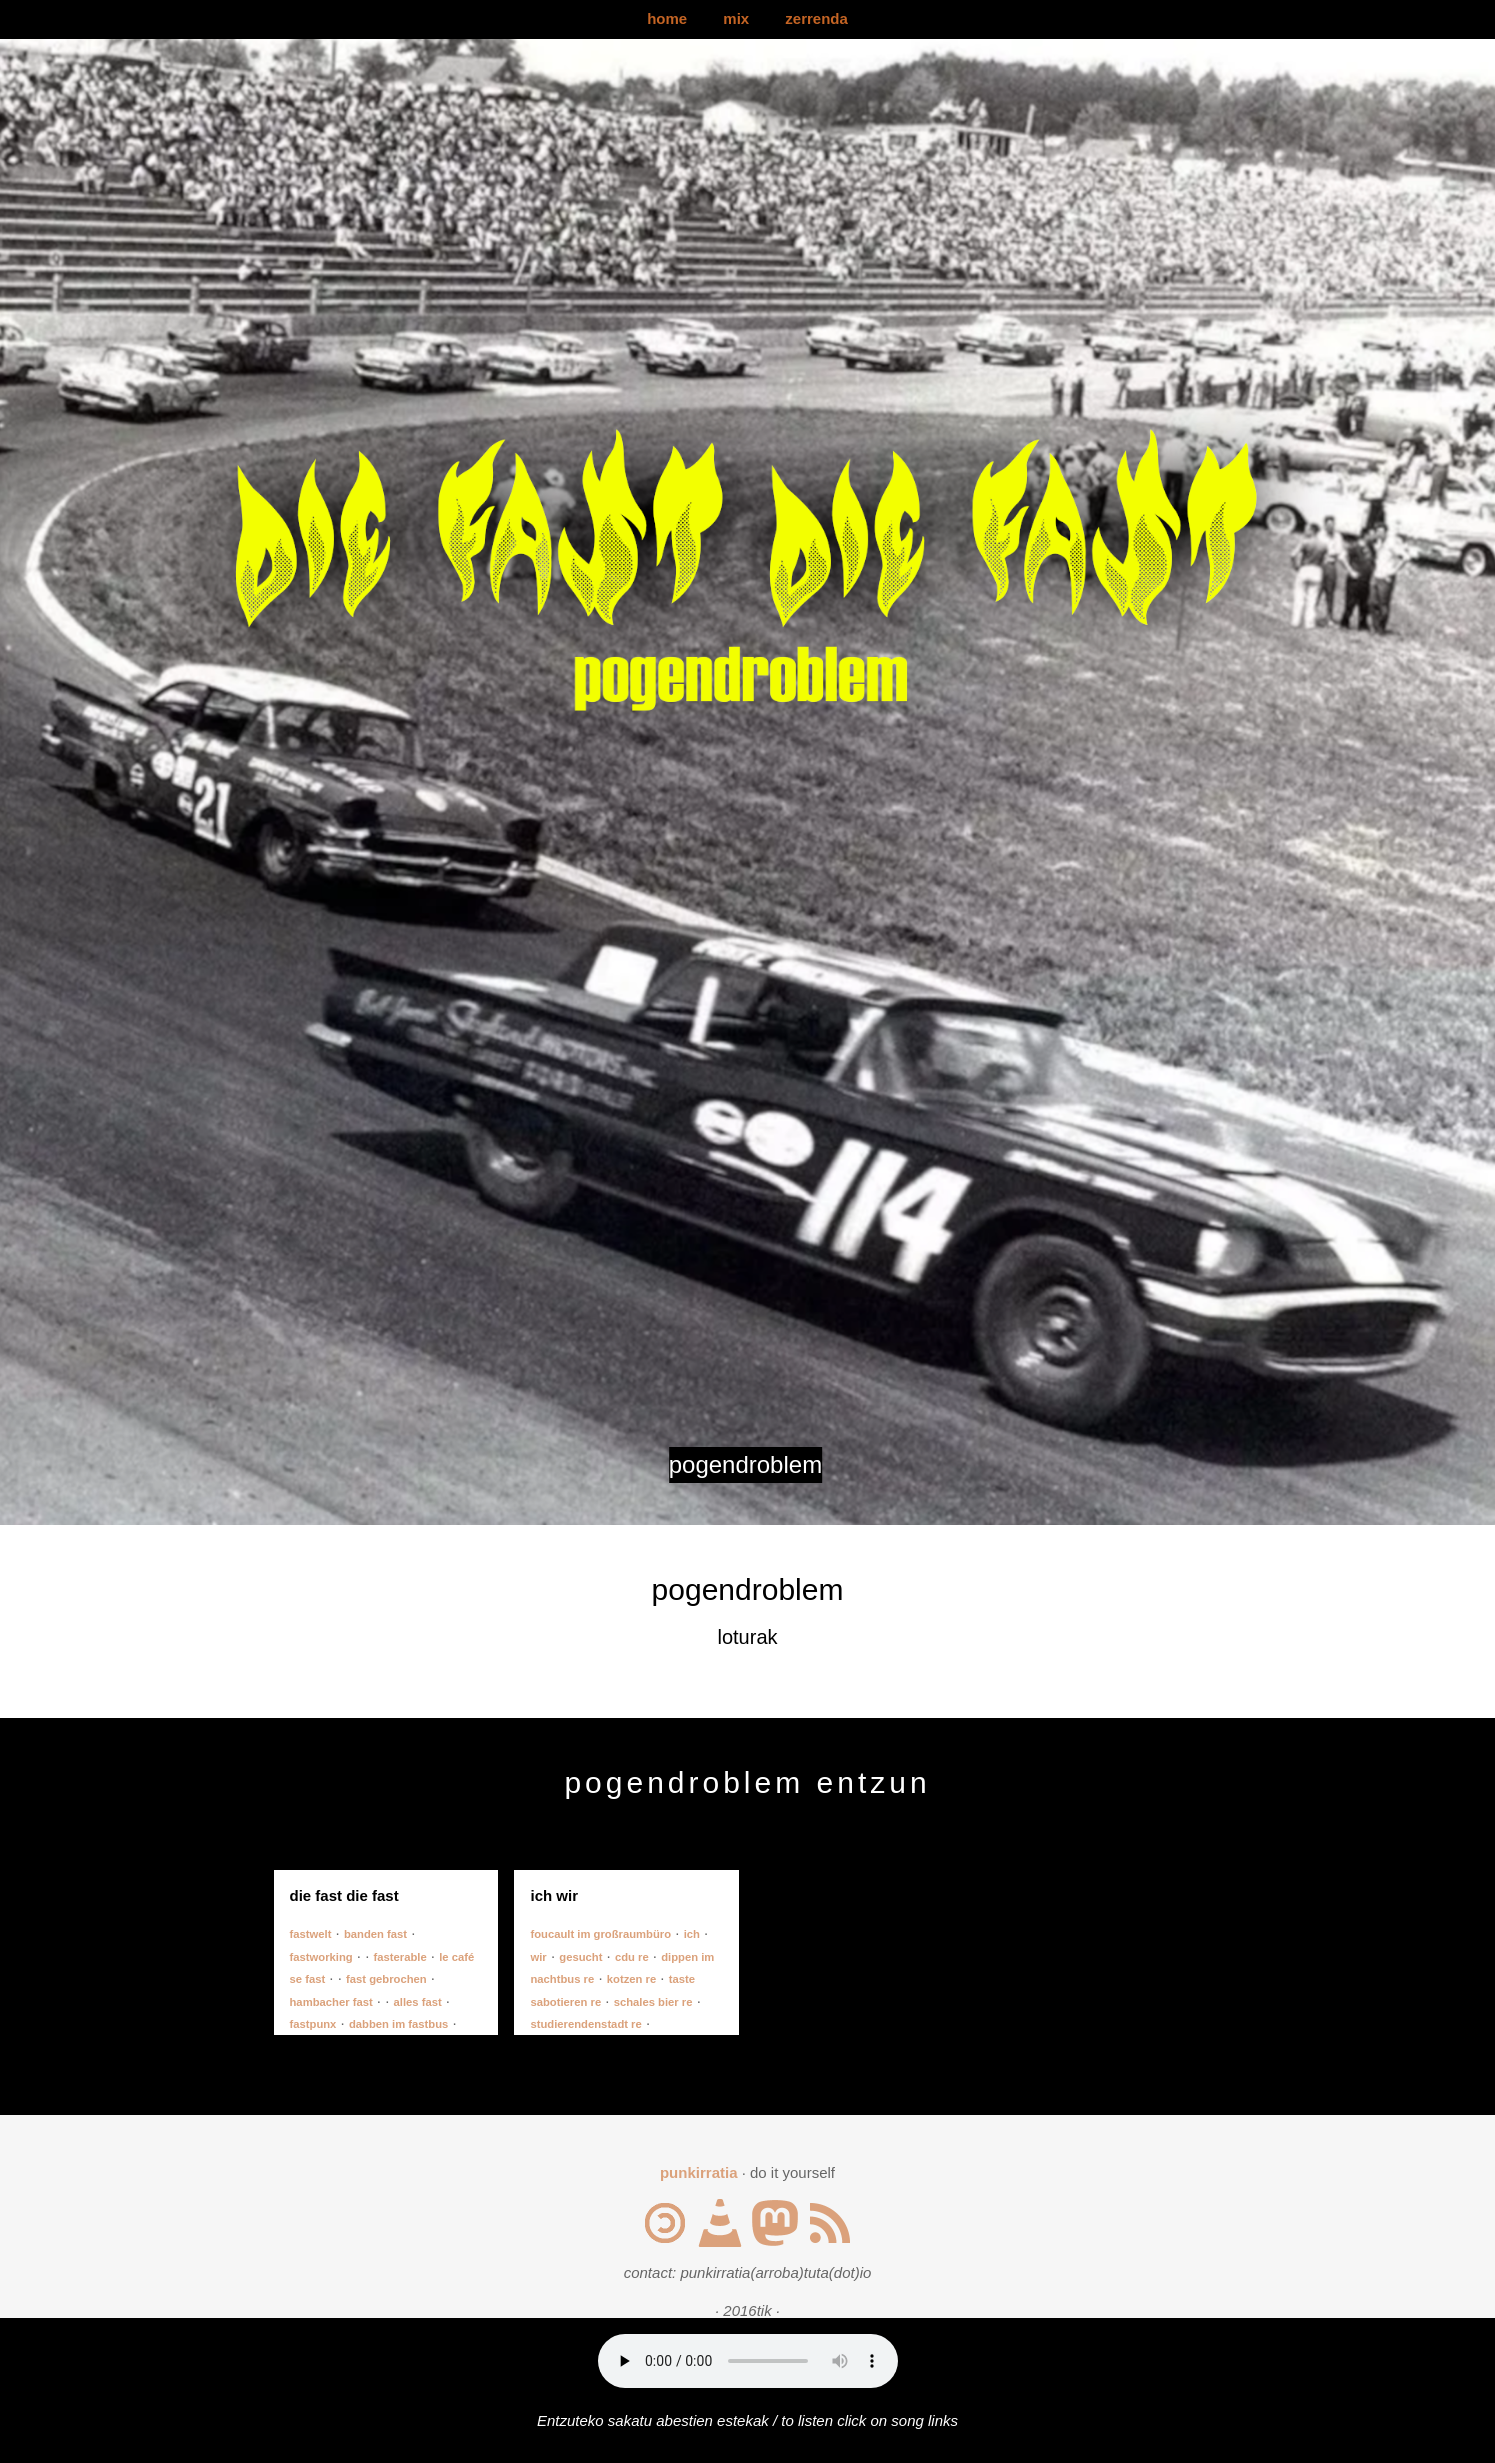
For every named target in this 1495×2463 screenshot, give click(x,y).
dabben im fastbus (398, 2024)
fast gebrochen (386, 1979)
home (667, 18)
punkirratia (699, 2172)
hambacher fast (331, 2002)
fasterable (400, 1957)
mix (736, 18)
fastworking (321, 1957)
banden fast (375, 1934)
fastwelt (311, 1934)
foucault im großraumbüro (600, 1934)
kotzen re (631, 1979)
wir (538, 1957)
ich (692, 1934)
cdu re (632, 1957)
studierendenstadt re (585, 2024)
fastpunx (313, 2024)
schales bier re (653, 2002)
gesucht (580, 1957)
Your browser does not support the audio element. (748, 2361)
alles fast (418, 2002)
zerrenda (816, 18)
